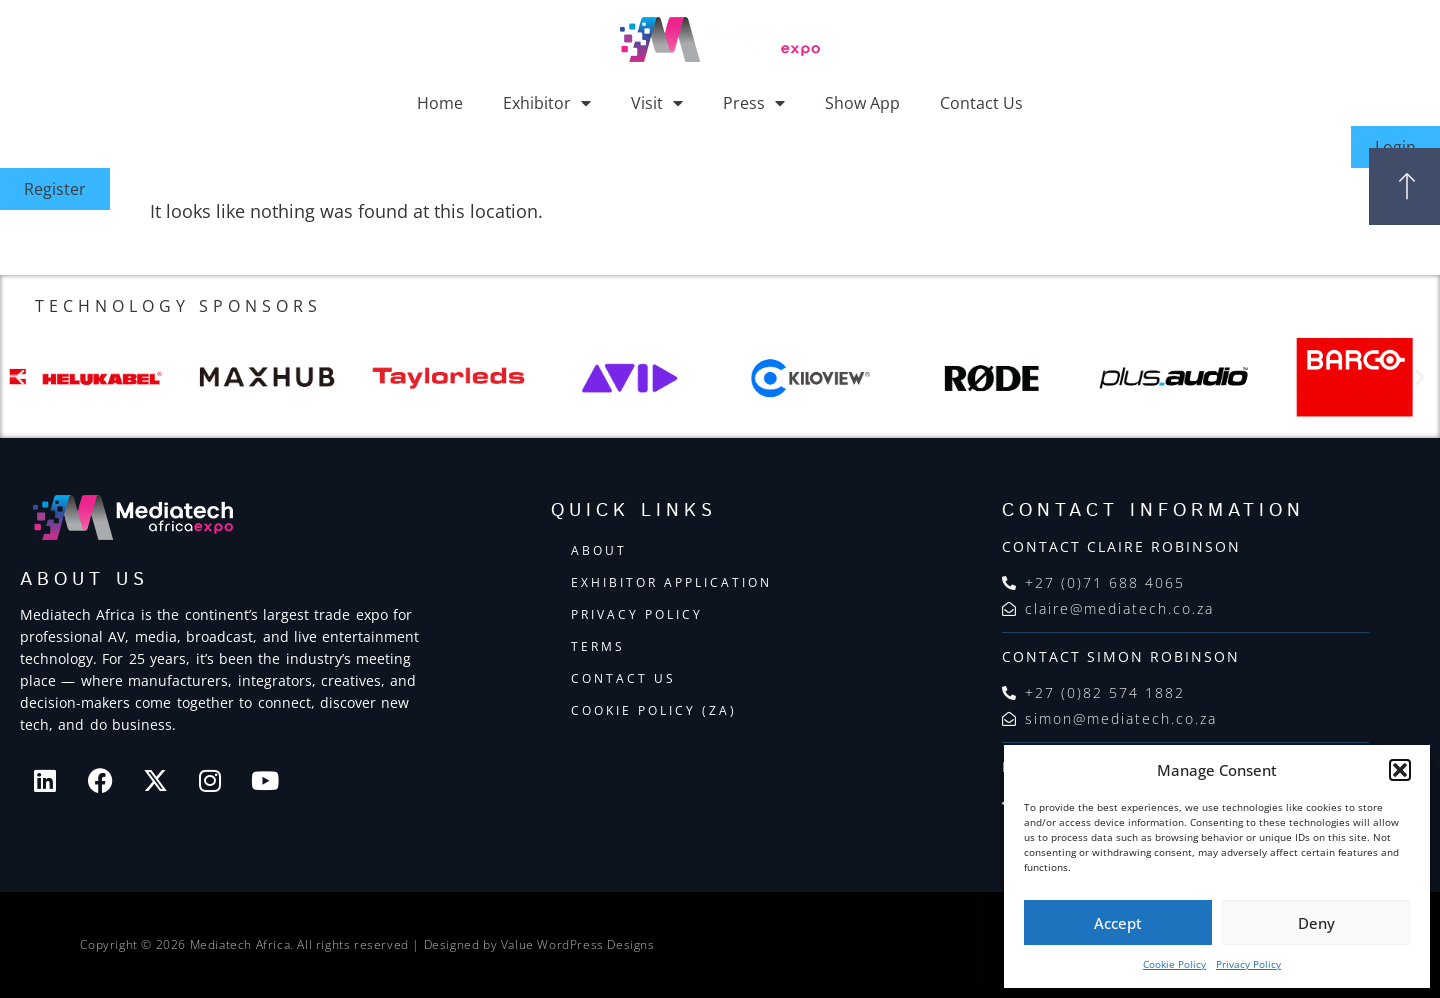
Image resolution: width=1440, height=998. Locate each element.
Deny (1316, 923)
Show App (862, 103)
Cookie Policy (1174, 964)
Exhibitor (547, 103)
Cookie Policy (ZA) (654, 710)
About (599, 550)
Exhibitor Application (671, 582)
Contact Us (981, 103)
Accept (1118, 923)
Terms (598, 646)
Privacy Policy (1248, 964)
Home (440, 103)
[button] (1400, 770)
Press (754, 103)
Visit (657, 103)
